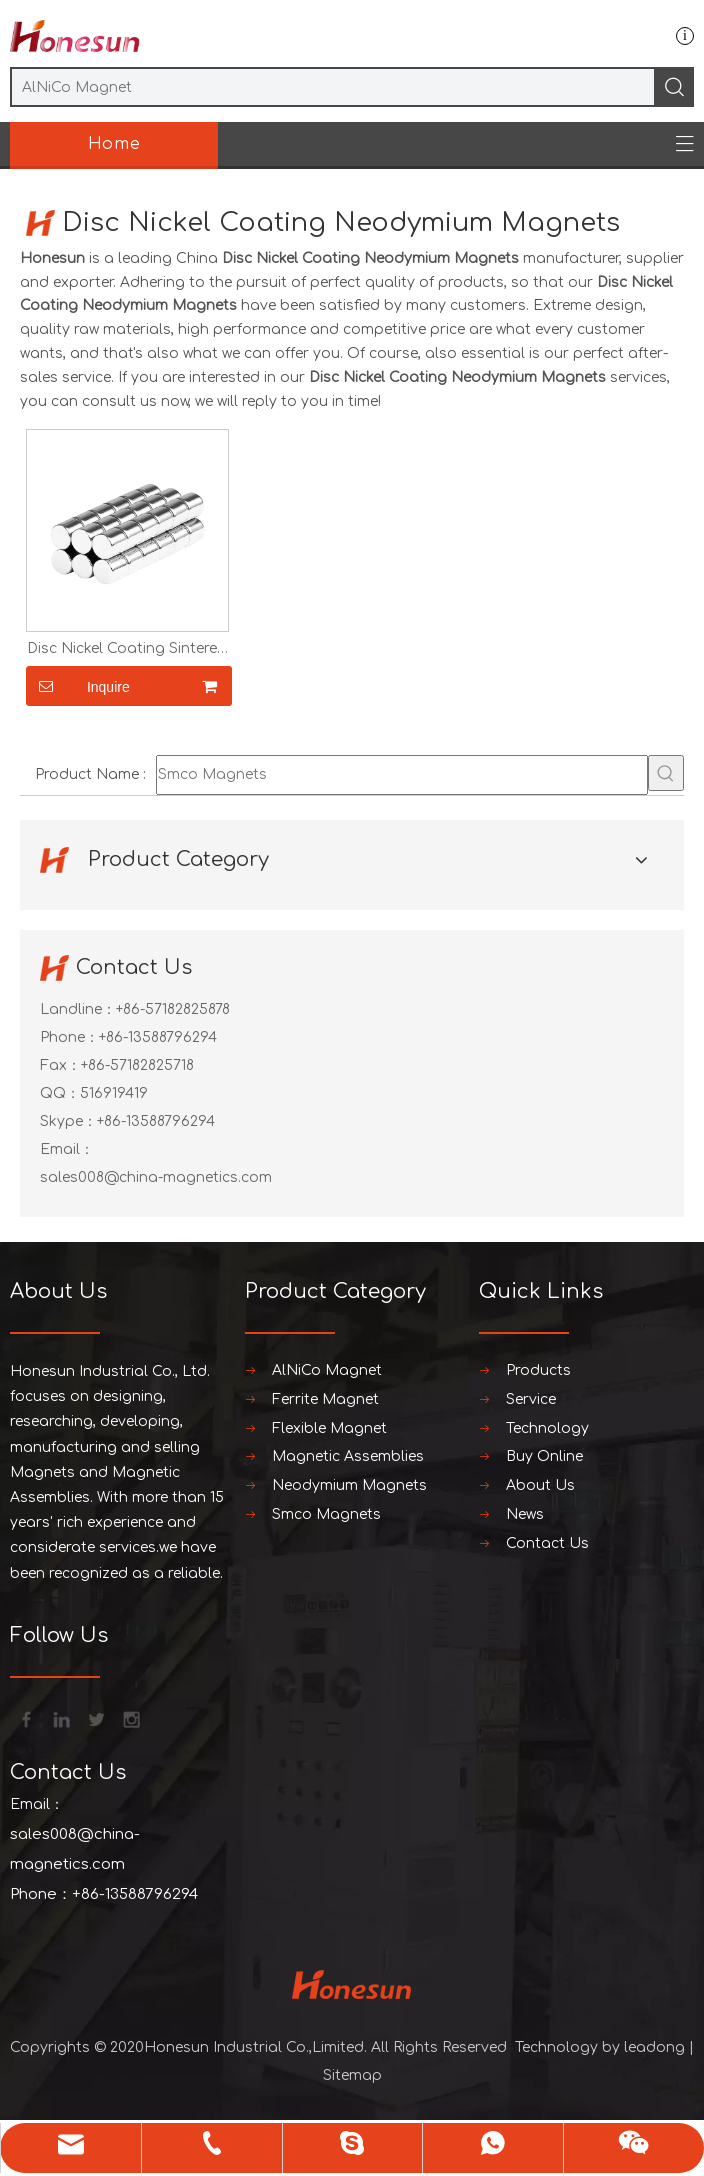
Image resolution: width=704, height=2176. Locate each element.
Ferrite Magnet (325, 1399)
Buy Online (544, 1456)
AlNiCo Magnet (327, 1370)
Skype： (68, 1121)
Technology (547, 1428)
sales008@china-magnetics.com (156, 1177)
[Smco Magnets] (402, 775)
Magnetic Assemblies (348, 1456)
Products (538, 1370)
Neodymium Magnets (349, 1485)
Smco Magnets (326, 1514)
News (525, 1514)
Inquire (78, 686)
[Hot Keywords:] (666, 773)
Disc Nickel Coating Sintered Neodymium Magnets (127, 649)
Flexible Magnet (329, 1428)
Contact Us (547, 1543)
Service (531, 1399)
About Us (540, 1485)
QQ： (60, 1093)
